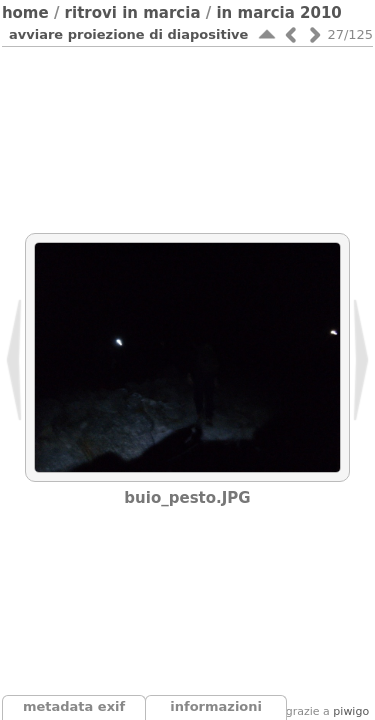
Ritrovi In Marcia (133, 13)
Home (25, 13)
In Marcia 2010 (278, 13)
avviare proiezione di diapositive (128, 34)
